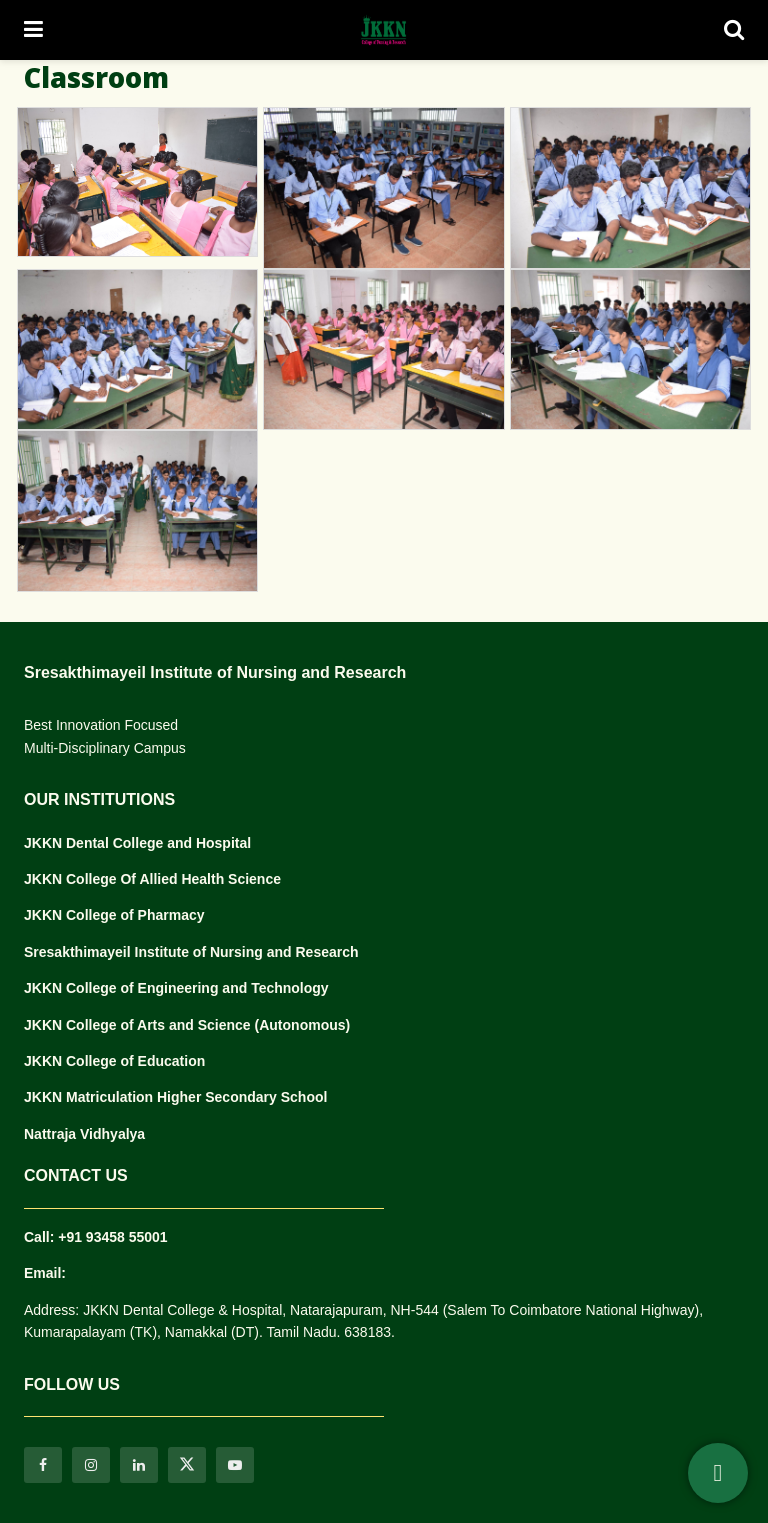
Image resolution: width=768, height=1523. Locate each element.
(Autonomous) (303, 1025)
